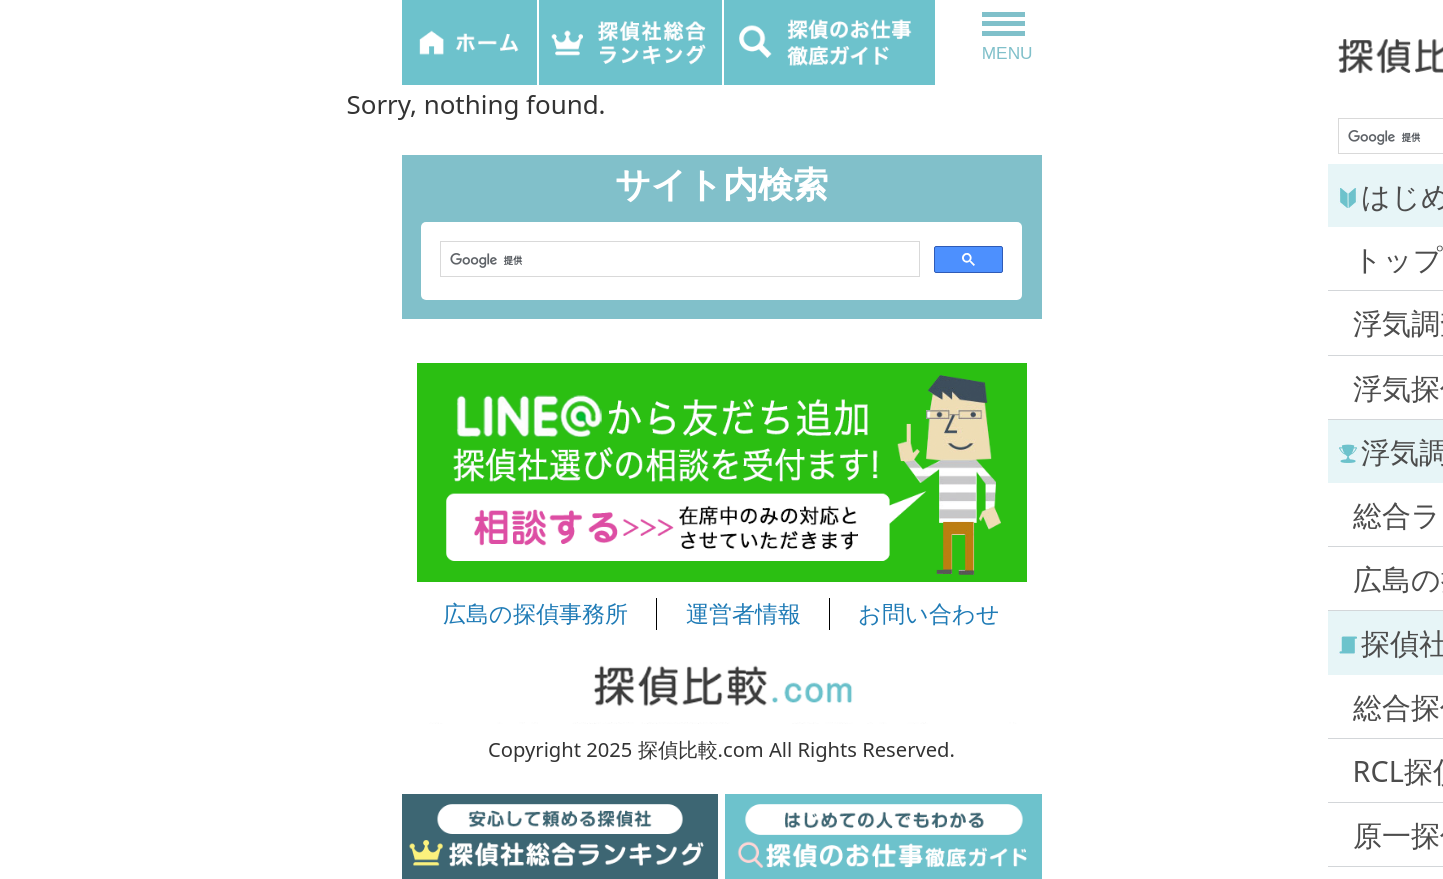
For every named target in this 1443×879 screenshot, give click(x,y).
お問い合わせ (929, 614)
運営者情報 (743, 614)
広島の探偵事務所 (535, 614)
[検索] (678, 260)
